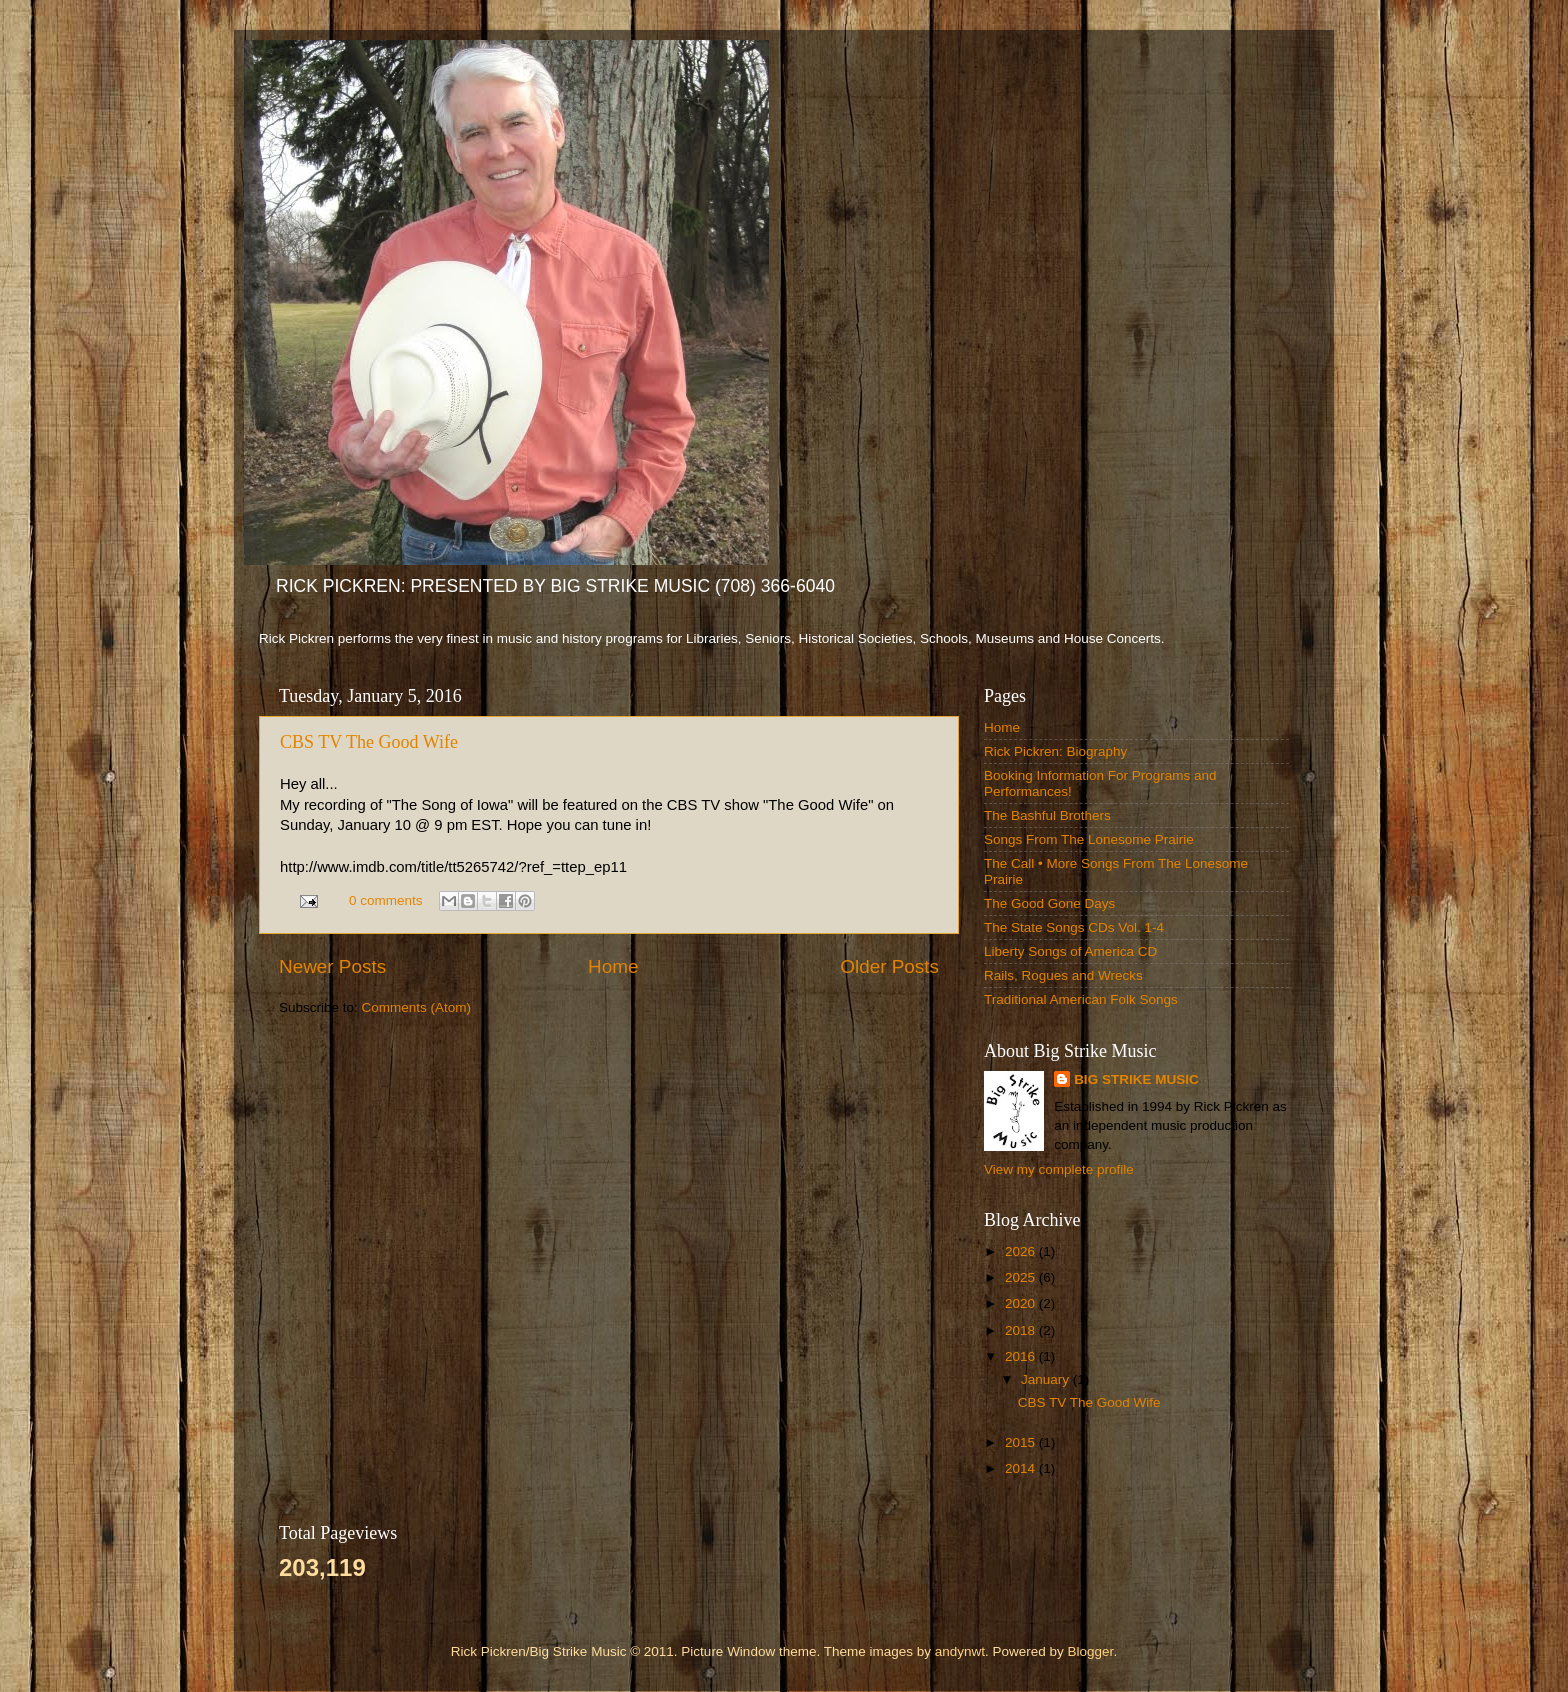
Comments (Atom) (417, 1007)
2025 (1022, 1277)
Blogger (1091, 1651)
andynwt (960, 1651)
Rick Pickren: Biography (1055, 751)
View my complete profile (1059, 1169)
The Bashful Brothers (1047, 815)
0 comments (386, 900)
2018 (1022, 1330)
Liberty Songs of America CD (1070, 951)
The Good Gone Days (1049, 903)
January (1047, 1379)
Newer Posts (332, 966)
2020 (1022, 1303)
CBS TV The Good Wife (369, 742)
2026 (1022, 1251)
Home (613, 966)
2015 (1022, 1442)
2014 (1022, 1468)
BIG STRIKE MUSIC (1136, 1079)
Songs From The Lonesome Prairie (1089, 839)
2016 (1022, 1356)
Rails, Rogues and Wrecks (1063, 975)
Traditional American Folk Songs (1081, 999)
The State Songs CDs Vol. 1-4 (1074, 927)
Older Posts (889, 966)
